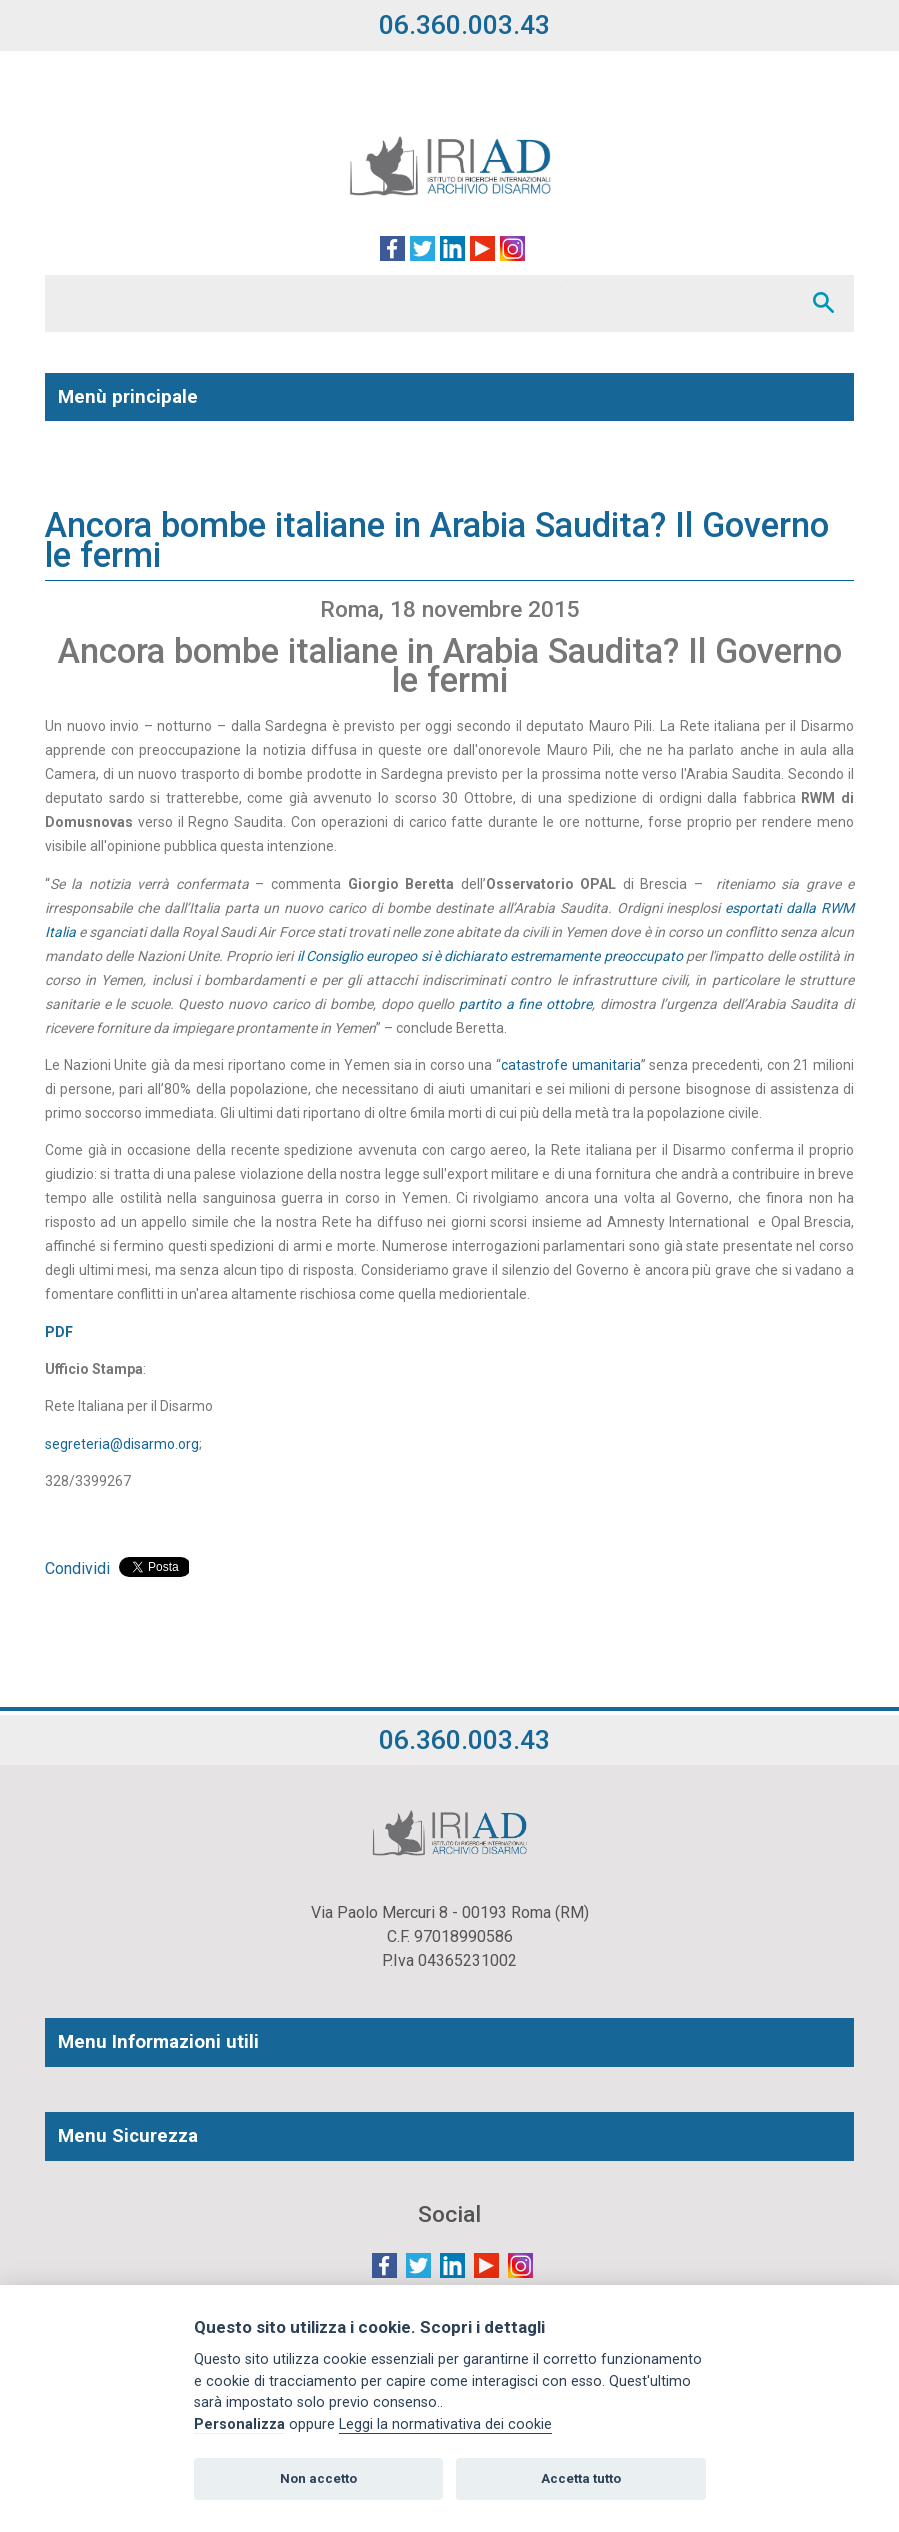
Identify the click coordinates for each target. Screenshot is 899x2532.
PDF (59, 1332)
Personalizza (239, 2424)
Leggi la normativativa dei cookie (445, 2424)
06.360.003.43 (464, 25)
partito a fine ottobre (525, 1004)
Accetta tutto (581, 2478)
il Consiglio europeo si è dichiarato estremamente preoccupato (491, 956)
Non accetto (318, 2478)
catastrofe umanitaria (571, 1065)
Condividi (77, 1568)
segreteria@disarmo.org (122, 1444)
